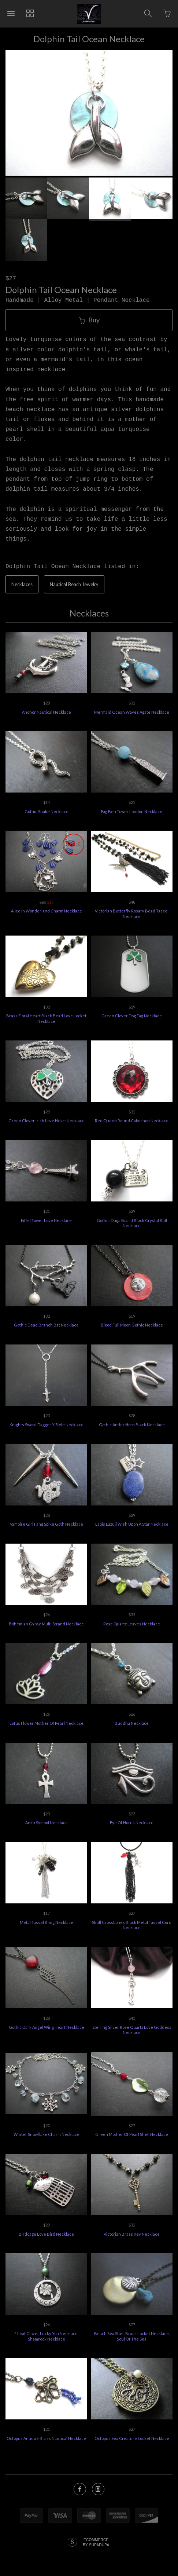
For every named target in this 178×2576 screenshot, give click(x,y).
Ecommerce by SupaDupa (96, 2542)
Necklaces (22, 584)
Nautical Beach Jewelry (74, 584)
